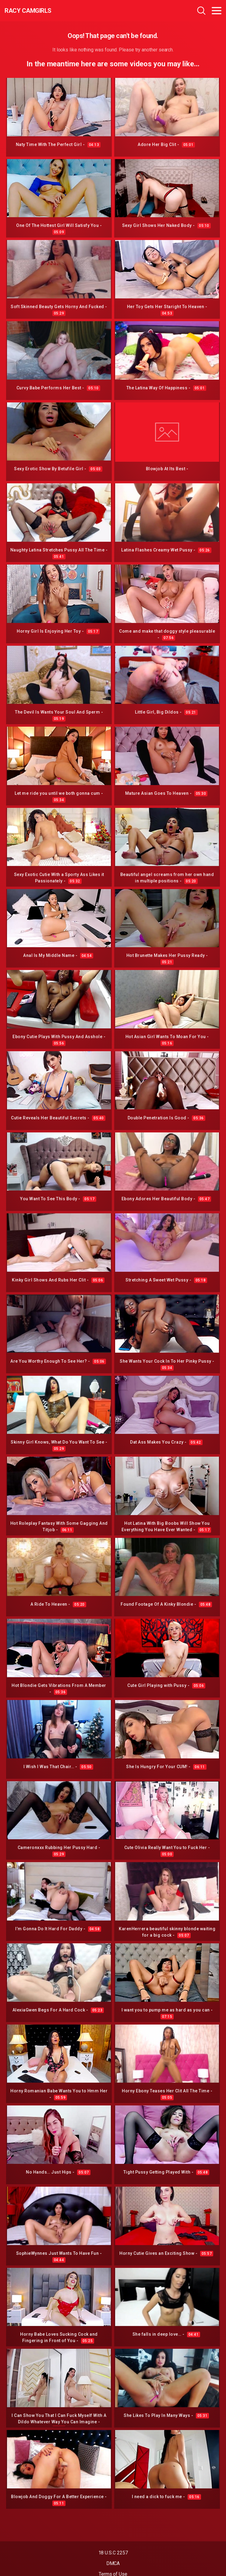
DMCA (113, 2563)
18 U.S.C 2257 (113, 2553)
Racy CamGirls (28, 10)
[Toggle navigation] (216, 10)
